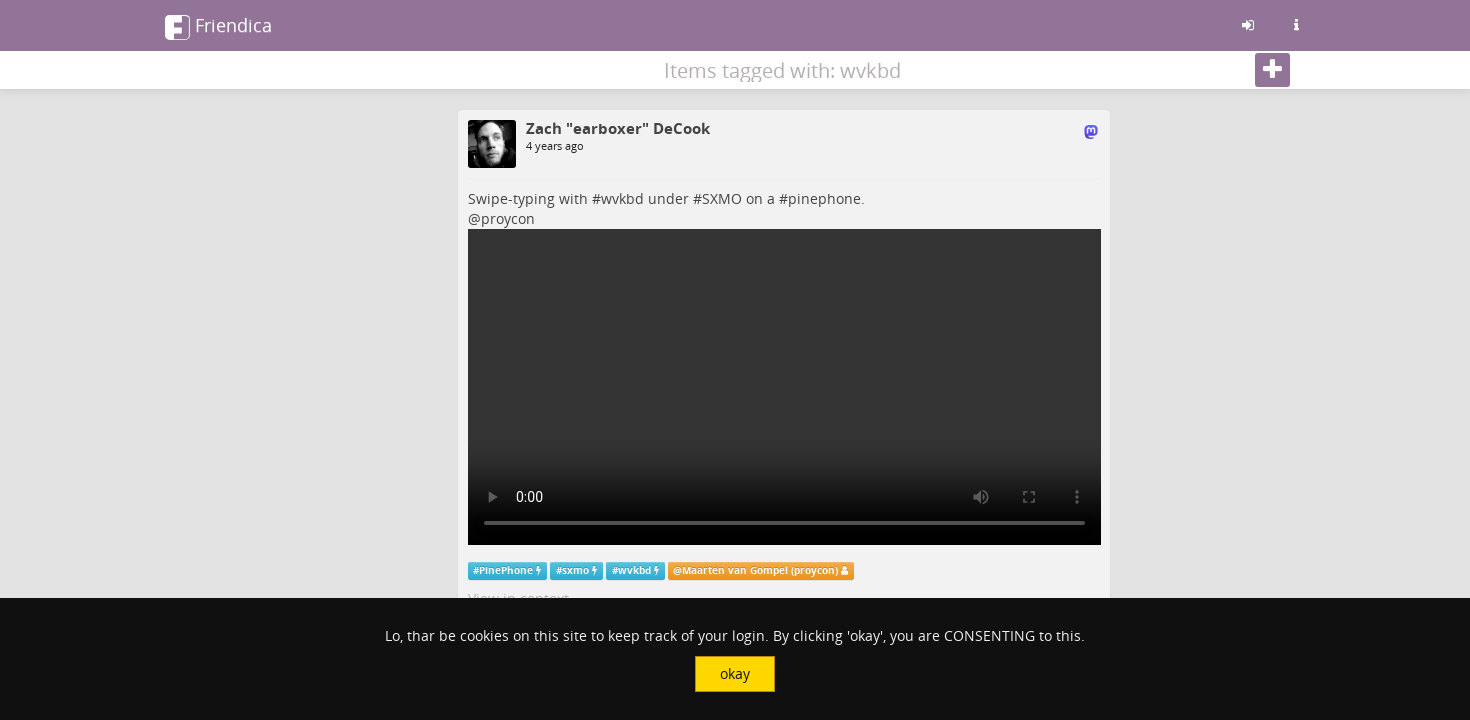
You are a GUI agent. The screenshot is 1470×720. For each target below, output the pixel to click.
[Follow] (1272, 70)
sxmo (575, 570)
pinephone (824, 198)
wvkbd (622, 198)
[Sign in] (1248, 25)
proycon (508, 218)
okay (735, 673)
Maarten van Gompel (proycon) (760, 570)
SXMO (722, 198)
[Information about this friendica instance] (1296, 25)
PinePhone (506, 570)
